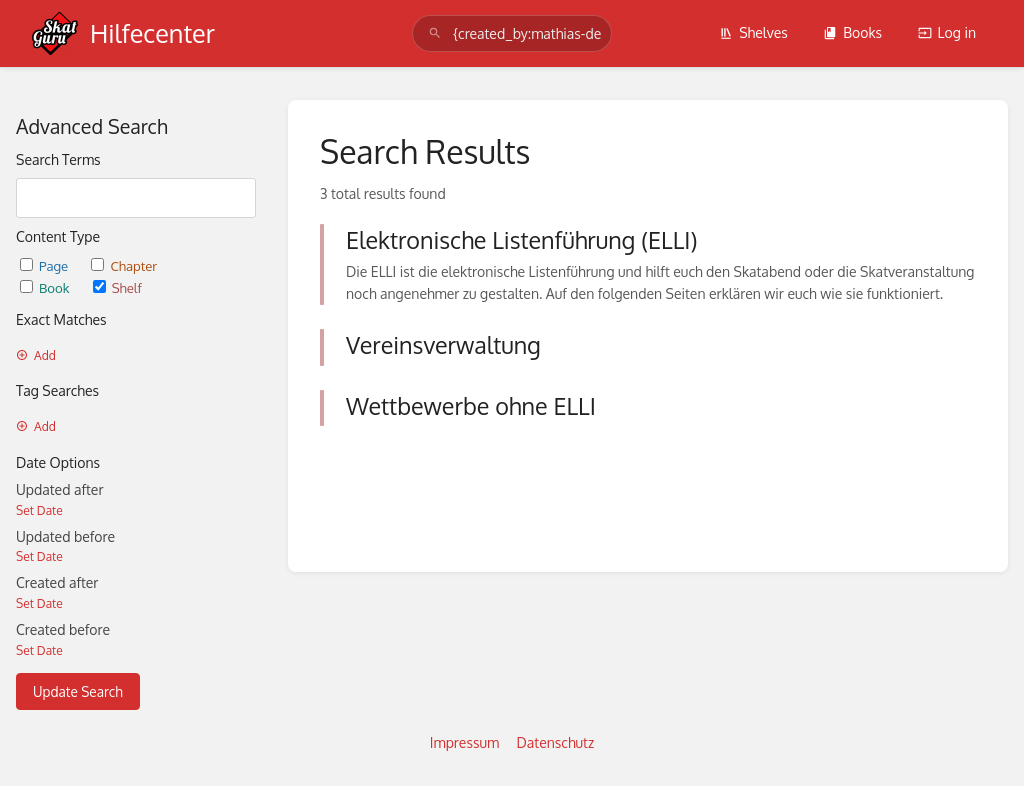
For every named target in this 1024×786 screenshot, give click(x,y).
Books (852, 32)
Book (46, 287)
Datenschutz (556, 742)
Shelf (117, 287)
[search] (512, 33)
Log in (947, 32)
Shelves (753, 32)
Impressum (464, 742)
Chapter (124, 265)
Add (36, 355)
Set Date (39, 510)
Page (45, 265)
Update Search (78, 691)
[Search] (435, 33)
